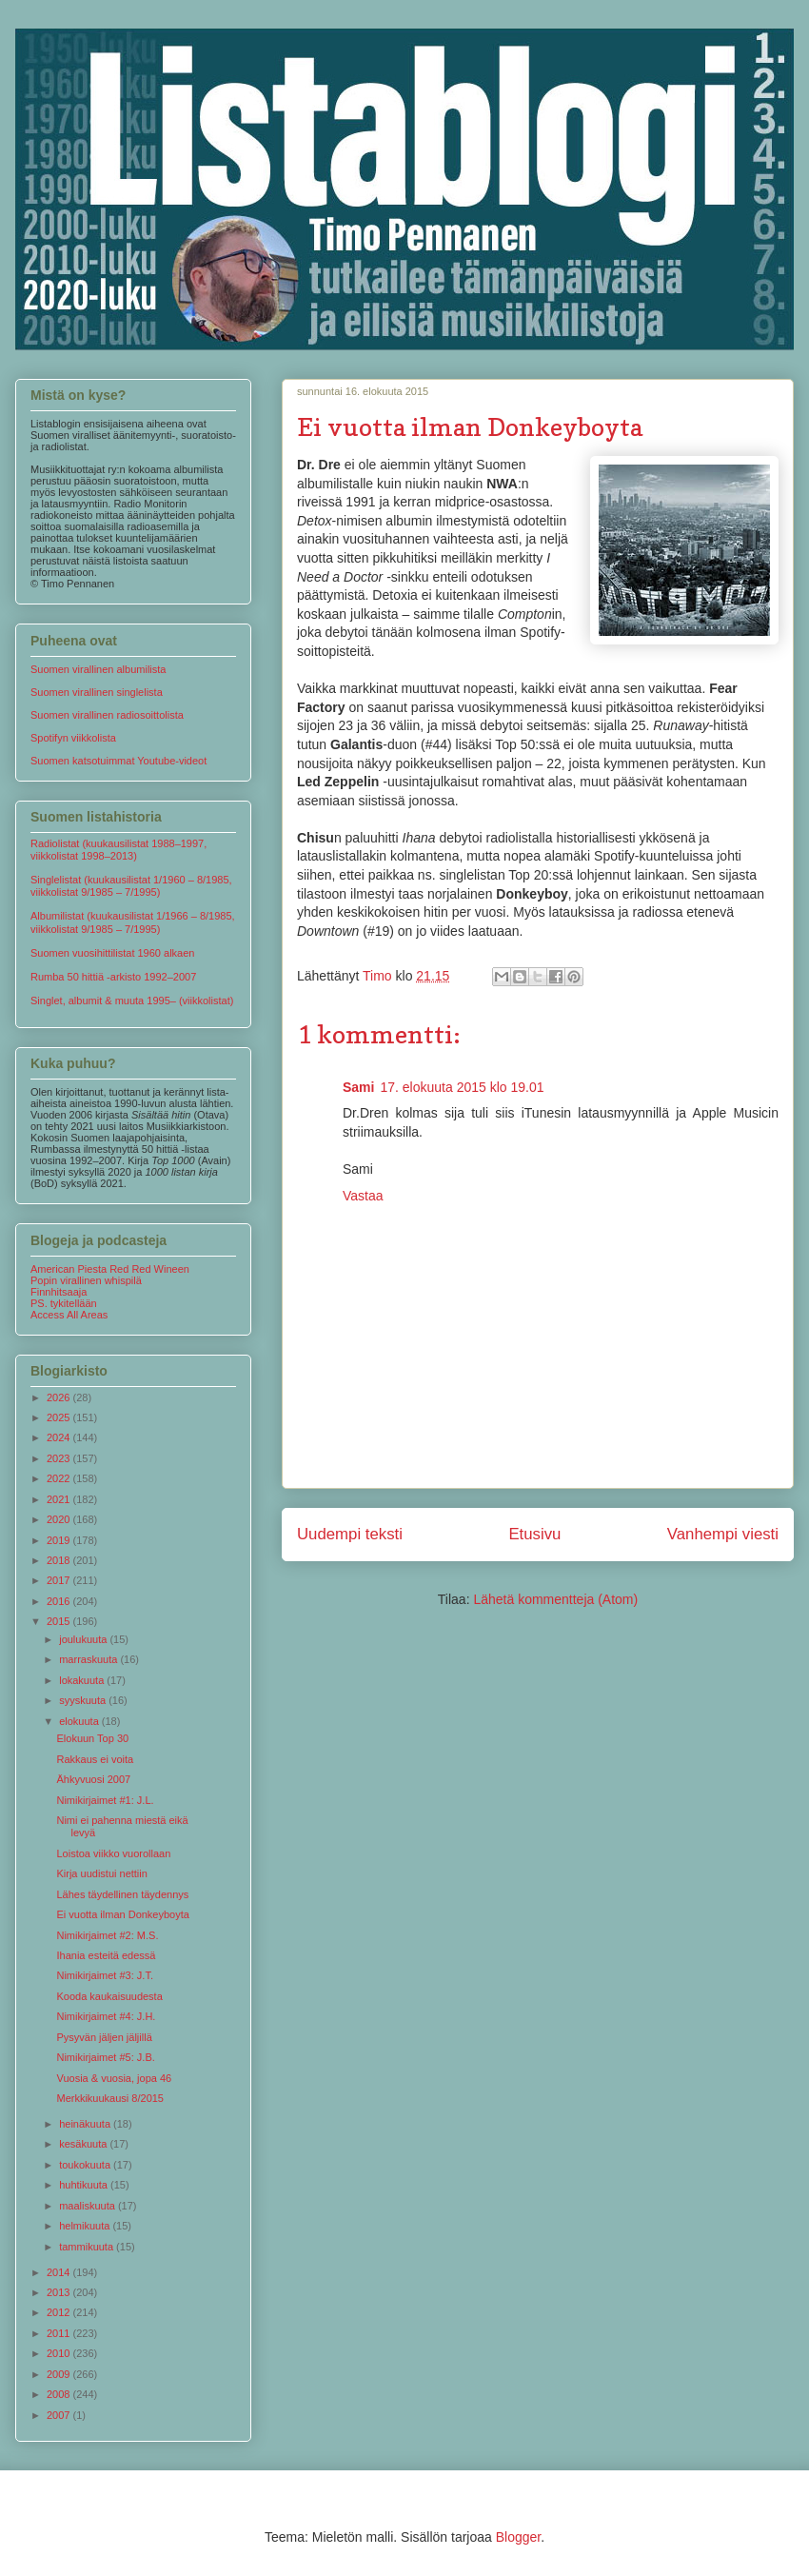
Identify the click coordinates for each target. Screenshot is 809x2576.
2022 (60, 1478)
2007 (60, 2415)
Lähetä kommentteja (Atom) (555, 1599)
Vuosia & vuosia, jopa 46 (113, 2078)
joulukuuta (84, 1639)
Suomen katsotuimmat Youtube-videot (118, 760)
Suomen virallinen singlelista (96, 692)
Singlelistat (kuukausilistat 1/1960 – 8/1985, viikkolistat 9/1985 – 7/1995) (131, 886)
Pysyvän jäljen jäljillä (103, 2037)
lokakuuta (83, 1680)
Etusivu (534, 1534)
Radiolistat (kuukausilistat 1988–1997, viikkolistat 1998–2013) (118, 850)
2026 (60, 1397)
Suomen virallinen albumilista (98, 669)
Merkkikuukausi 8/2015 (110, 2098)
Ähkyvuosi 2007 (93, 1779)
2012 (60, 2312)
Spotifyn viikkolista (73, 737)
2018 (60, 1560)
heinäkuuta (86, 2124)
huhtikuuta (84, 2184)
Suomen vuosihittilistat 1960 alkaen (112, 953)
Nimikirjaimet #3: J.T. (104, 1975)
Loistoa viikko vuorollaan (113, 1853)
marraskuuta (89, 1659)
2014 (60, 2272)
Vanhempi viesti (723, 1534)
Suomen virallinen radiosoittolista (107, 715)
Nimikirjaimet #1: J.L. (104, 1800)
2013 (60, 2292)
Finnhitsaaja (58, 1292)
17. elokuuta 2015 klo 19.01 (461, 1087)
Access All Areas (69, 1314)
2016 (60, 1601)
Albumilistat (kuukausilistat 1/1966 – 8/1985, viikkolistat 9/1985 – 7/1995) (132, 922)
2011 (60, 2333)
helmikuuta (85, 2225)
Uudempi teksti (350, 1534)
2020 (60, 1519)
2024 (60, 1437)
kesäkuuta (84, 2144)
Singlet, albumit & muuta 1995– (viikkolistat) (131, 1000)
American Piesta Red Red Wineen (109, 1269)
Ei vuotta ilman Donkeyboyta (122, 1914)
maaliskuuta (88, 2205)
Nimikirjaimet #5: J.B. (105, 2057)
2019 (60, 1540)
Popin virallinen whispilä (86, 1280)
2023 (60, 1458)
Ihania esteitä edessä (105, 1955)
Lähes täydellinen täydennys (122, 1894)
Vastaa (363, 1195)
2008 (60, 2394)
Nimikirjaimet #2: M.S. (107, 1935)
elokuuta (80, 1721)
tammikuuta (87, 2246)
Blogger (518, 2537)
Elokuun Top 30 (92, 1738)
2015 (60, 1621)
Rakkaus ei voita (94, 1759)
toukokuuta (86, 2164)
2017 (60, 1580)
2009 (60, 2374)
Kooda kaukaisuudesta (109, 1996)
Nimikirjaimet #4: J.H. (105, 2016)
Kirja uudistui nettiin (101, 1873)
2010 (60, 2353)
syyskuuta (84, 1700)
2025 (60, 1417)
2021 (60, 1499)
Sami (358, 1087)
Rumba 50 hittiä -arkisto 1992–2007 (113, 976)
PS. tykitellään (63, 1303)
